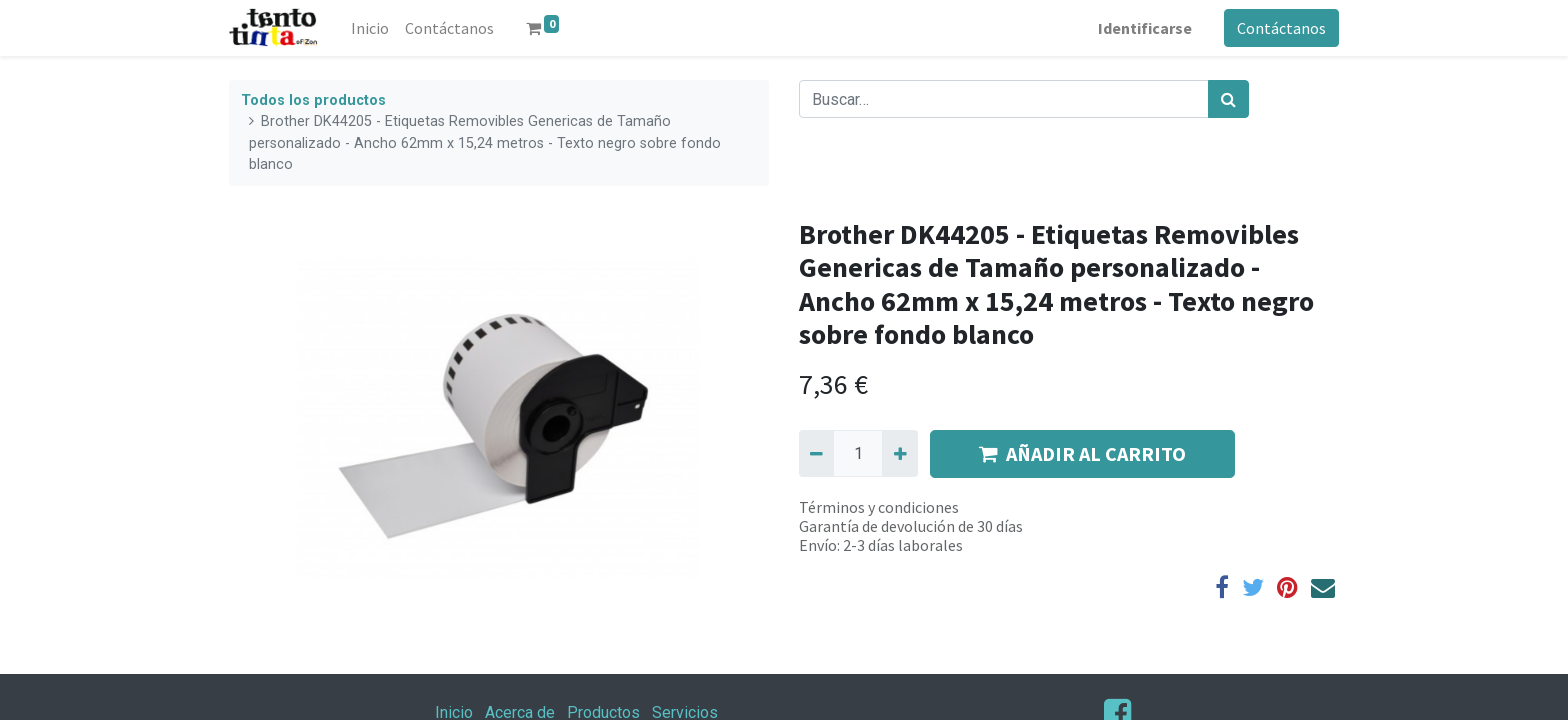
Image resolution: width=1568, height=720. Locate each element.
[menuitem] (370, 28)
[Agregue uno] (899, 453)
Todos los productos (313, 100)
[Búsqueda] (1228, 99)
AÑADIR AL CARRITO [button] (1082, 453)
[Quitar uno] (816, 453)
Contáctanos (1281, 28)
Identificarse (1145, 28)
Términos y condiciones (879, 507)
